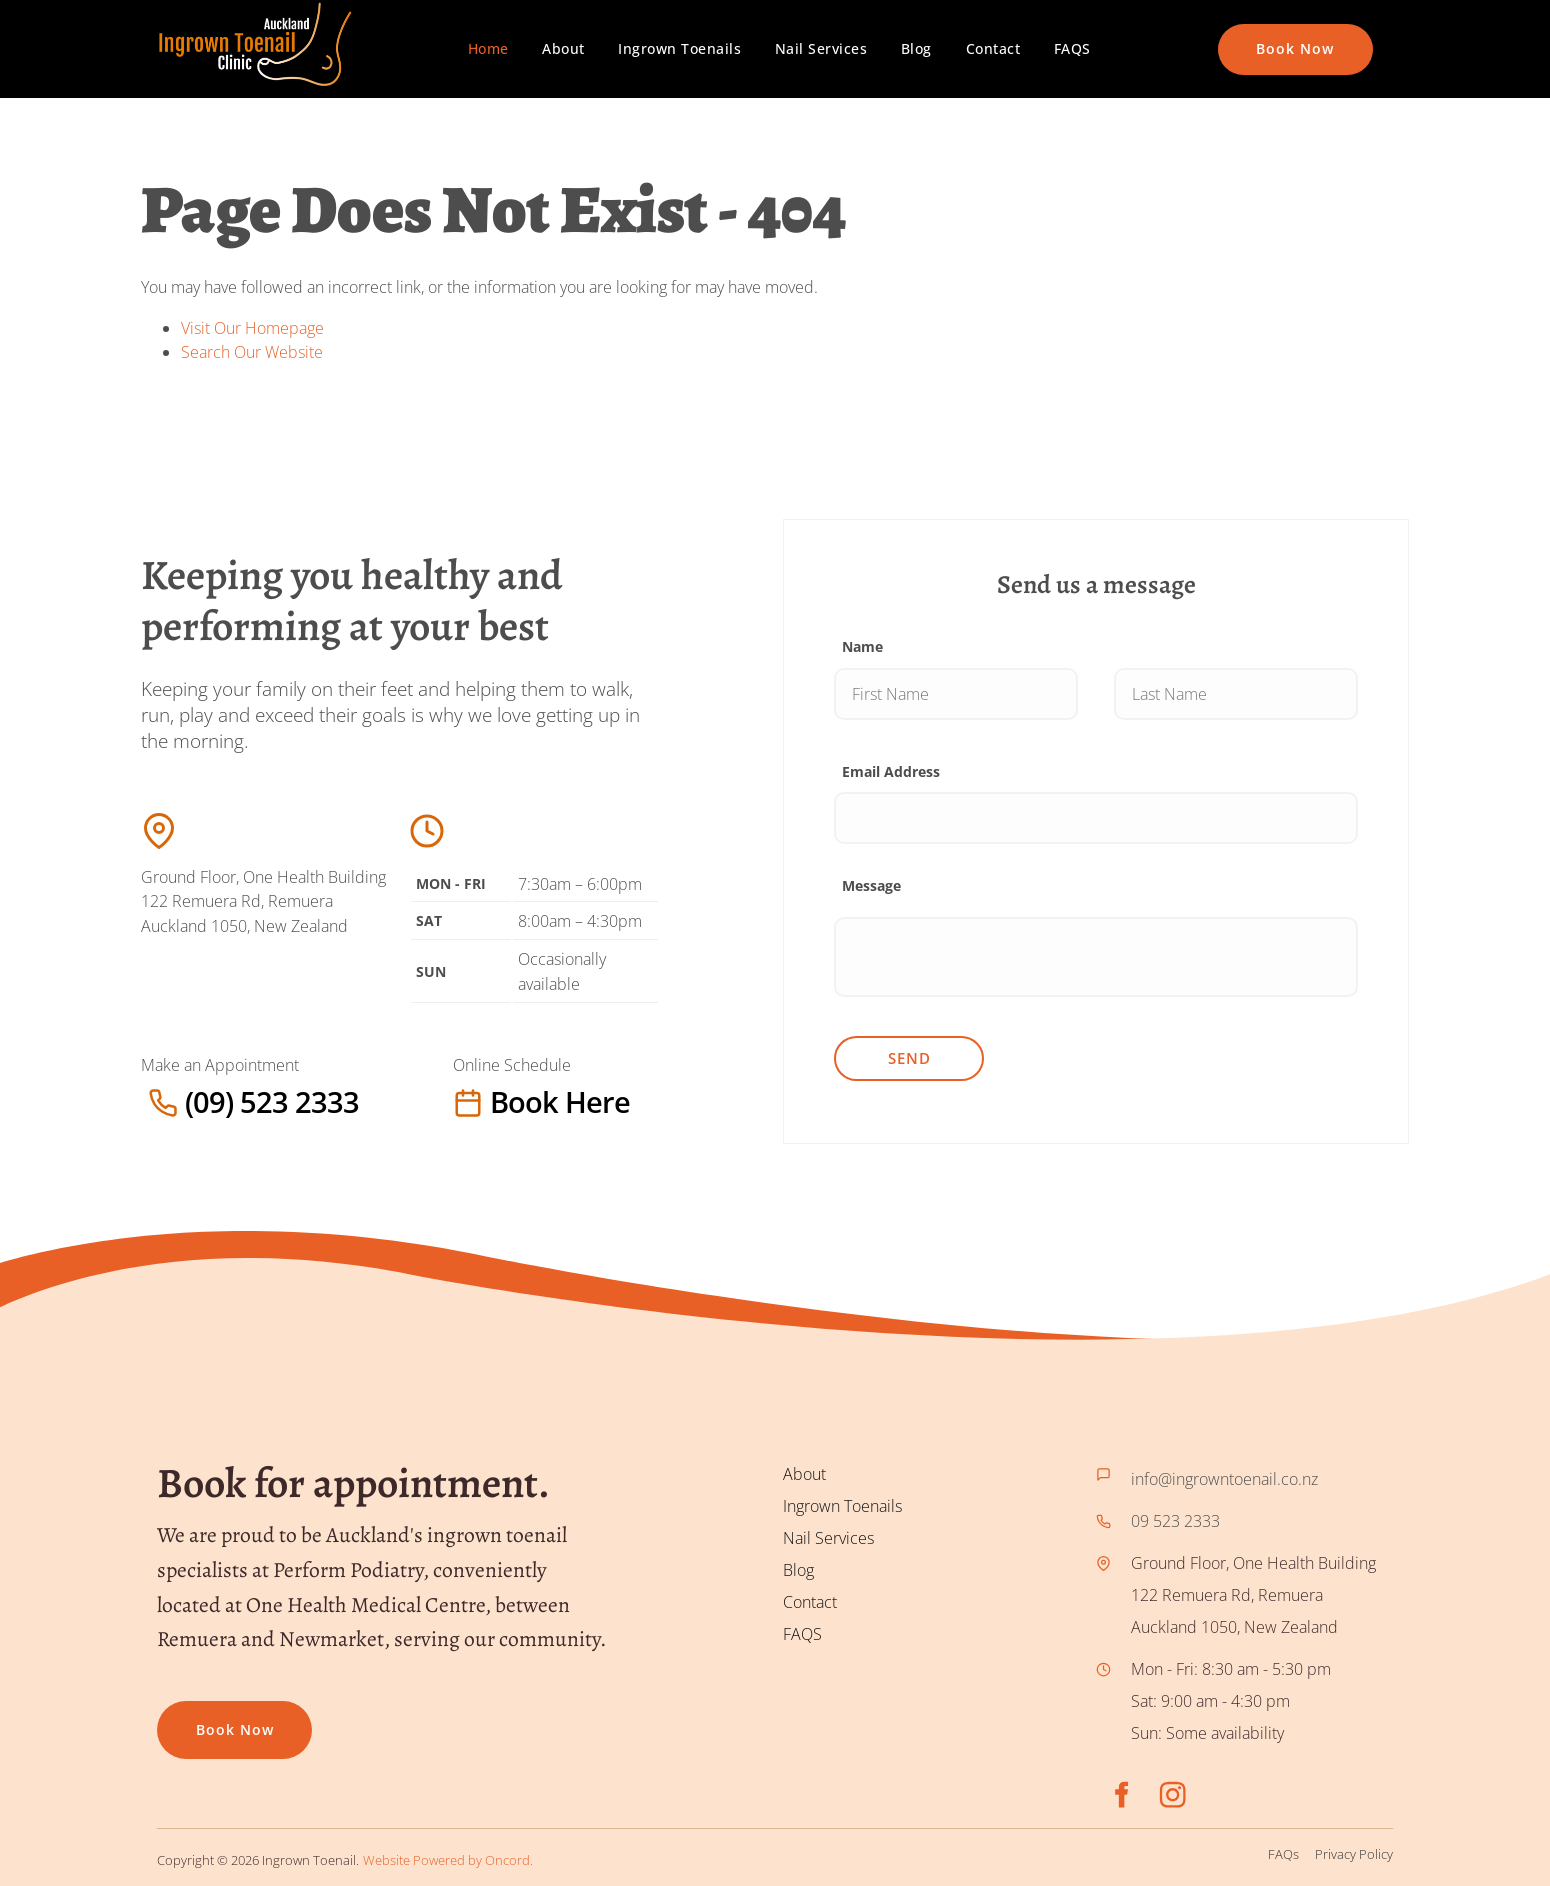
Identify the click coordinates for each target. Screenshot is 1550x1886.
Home (488, 48)
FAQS (1072, 48)
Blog (916, 48)
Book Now (1257, 35)
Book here (493, 1101)
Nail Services (821, 48)
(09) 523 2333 (191, 1101)
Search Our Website (252, 352)
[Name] (956, 694)
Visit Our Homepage (252, 328)
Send (909, 1058)
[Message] (1096, 957)
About (563, 48)
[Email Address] (1096, 818)
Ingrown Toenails (679, 48)
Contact (993, 48)
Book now (196, 1716)
